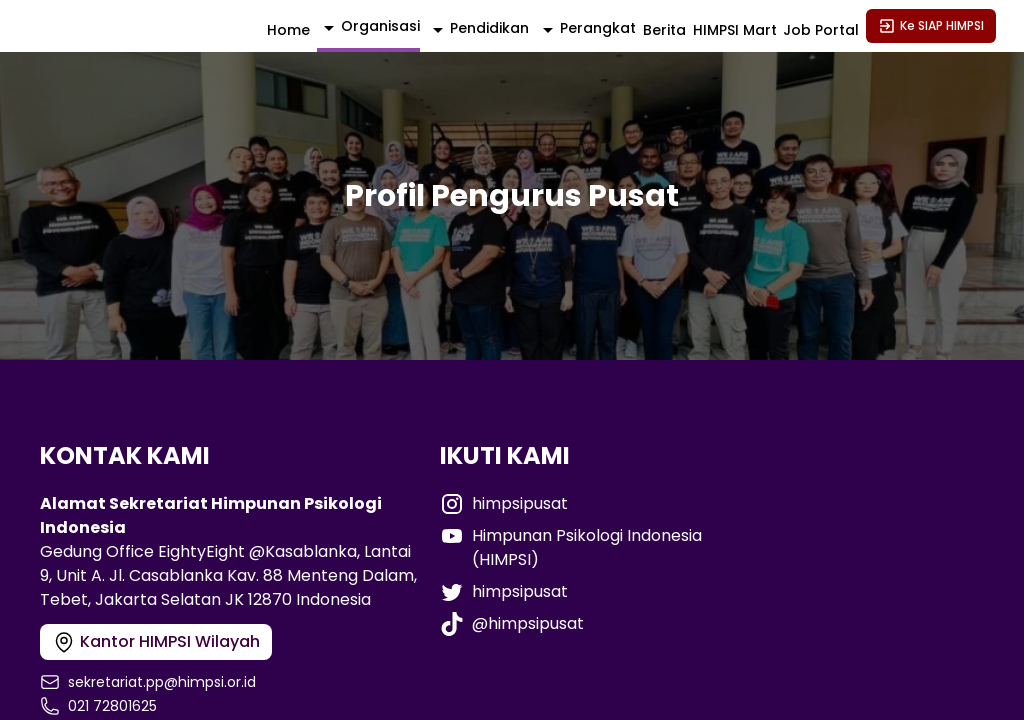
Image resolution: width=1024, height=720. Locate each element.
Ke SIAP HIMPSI (931, 26)
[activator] (368, 28)
